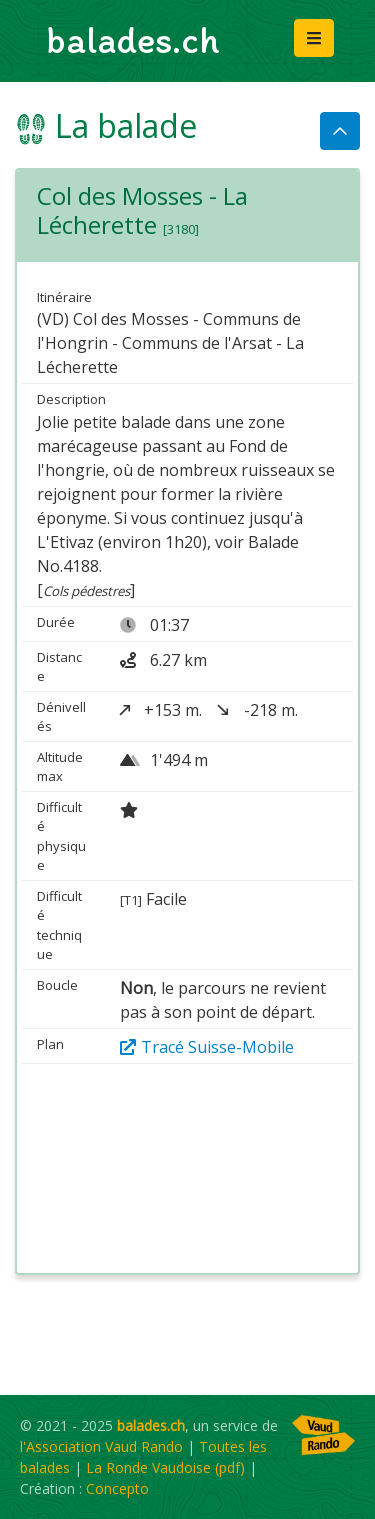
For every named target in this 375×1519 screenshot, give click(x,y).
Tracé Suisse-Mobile (207, 1047)
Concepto (117, 1488)
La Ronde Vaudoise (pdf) (165, 1467)
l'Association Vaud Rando (101, 1446)
